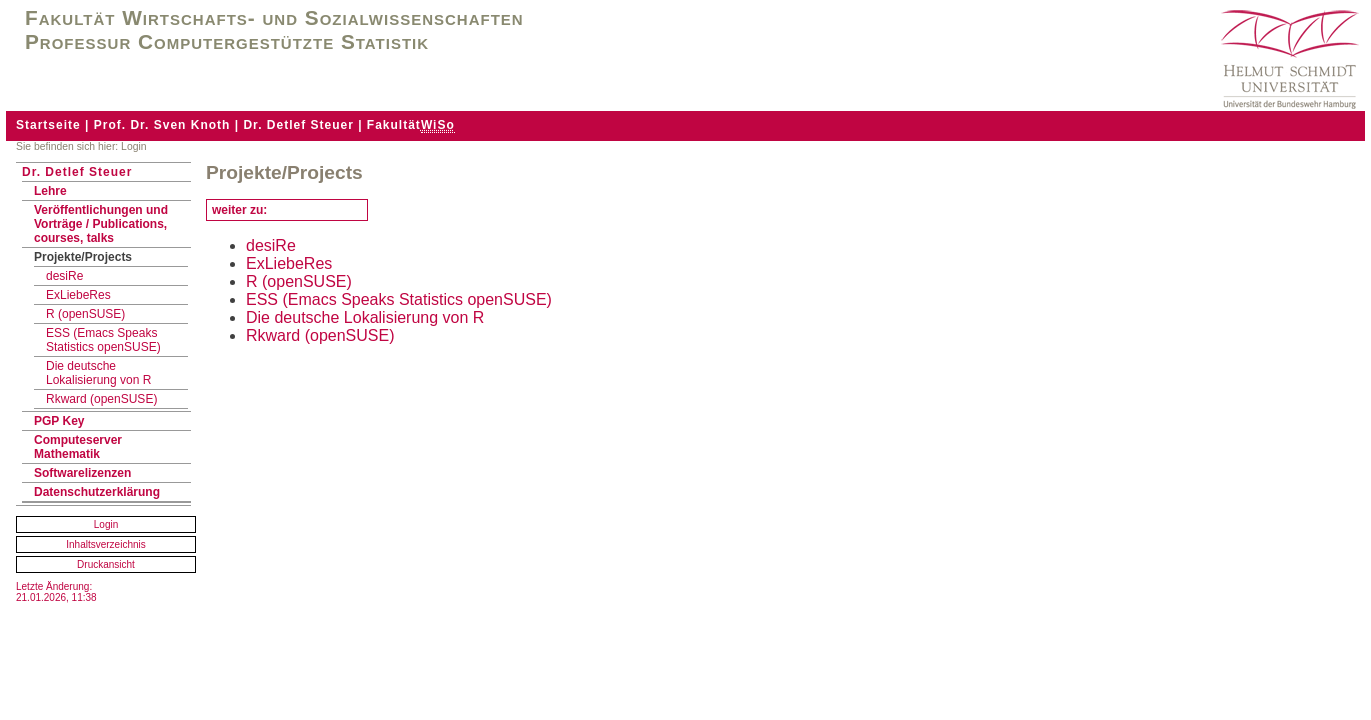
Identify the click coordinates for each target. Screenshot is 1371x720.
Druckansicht (106, 564)
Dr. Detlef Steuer (298, 125)
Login (106, 524)
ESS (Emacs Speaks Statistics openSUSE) (103, 340)
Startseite (48, 125)
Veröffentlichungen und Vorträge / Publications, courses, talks (101, 224)
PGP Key (59, 421)
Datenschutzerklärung (97, 492)
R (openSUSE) (85, 314)
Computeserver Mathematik (78, 447)
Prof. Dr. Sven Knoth (162, 125)
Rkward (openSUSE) (101, 399)
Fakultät (411, 125)
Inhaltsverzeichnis (105, 544)
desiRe (64, 276)
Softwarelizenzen (82, 473)
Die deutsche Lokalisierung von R (98, 373)
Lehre (50, 191)
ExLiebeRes (78, 295)
